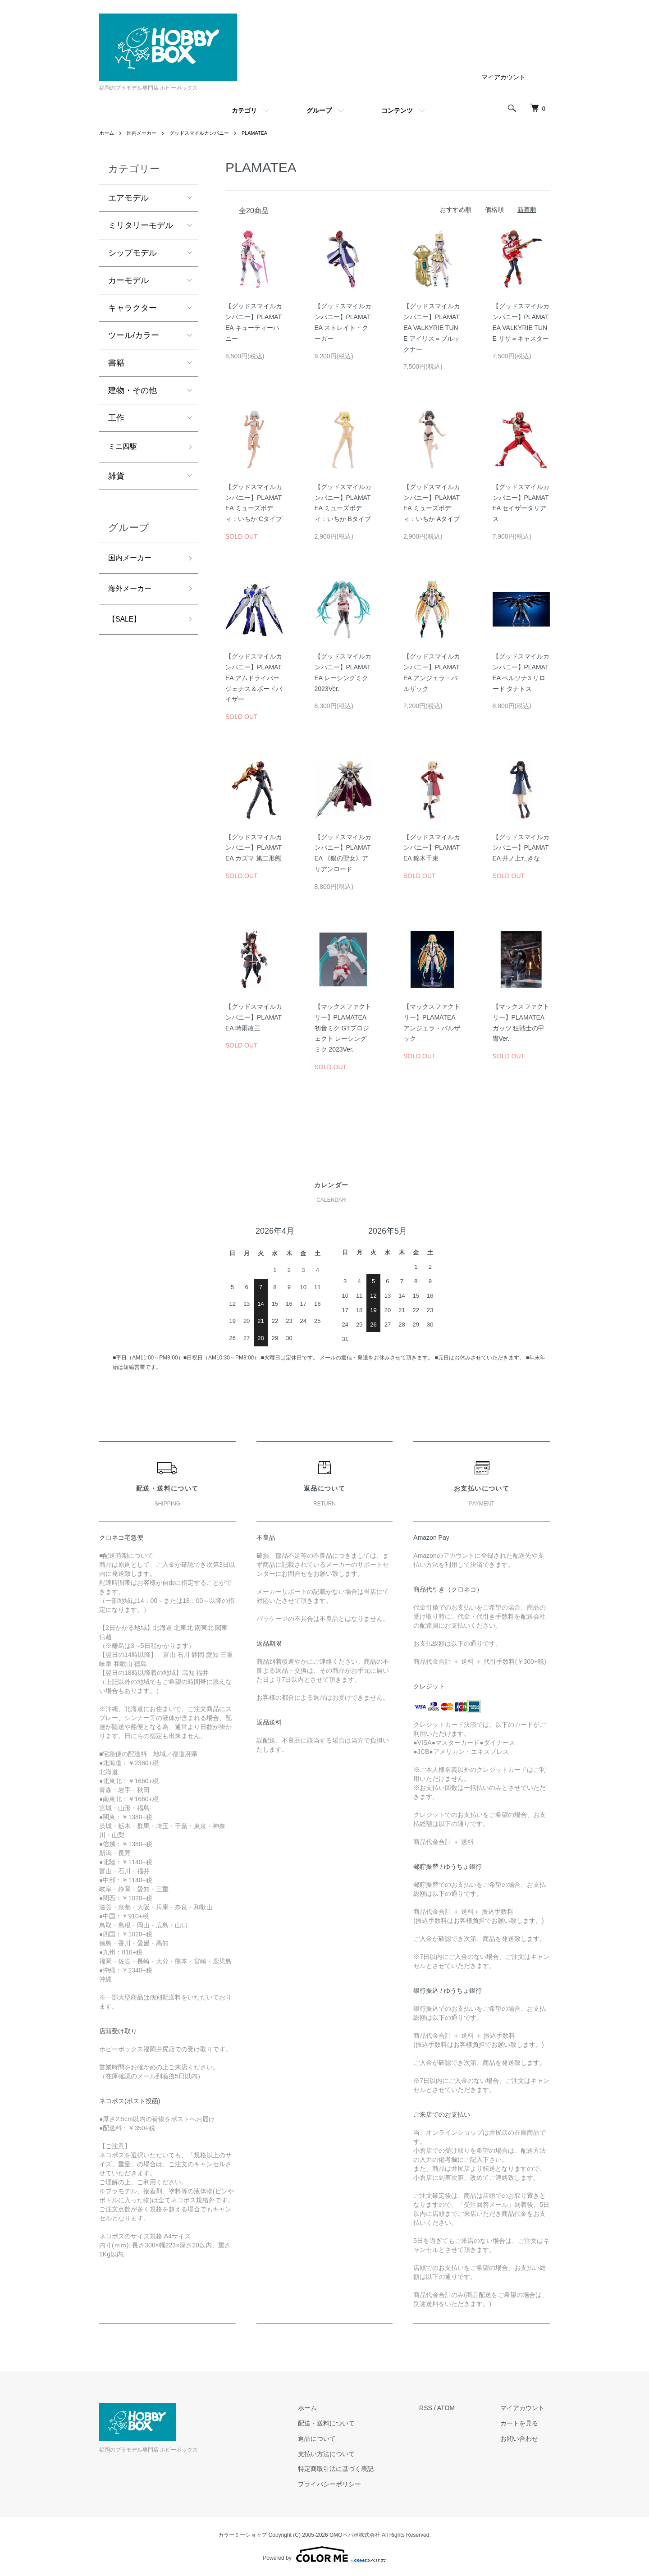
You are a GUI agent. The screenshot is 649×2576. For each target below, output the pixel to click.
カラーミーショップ (242, 2535)
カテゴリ (244, 110)
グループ (319, 110)
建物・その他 (132, 390)
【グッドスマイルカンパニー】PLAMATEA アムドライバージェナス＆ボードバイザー (253, 678)
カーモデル (128, 280)
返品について (332, 2438)
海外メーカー (132, 593)
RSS (436, 2407)
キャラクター (132, 307)
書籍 (116, 362)
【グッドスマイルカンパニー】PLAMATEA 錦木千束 (431, 847)
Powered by (324, 2554)
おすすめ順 (455, 209)
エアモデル (128, 197)
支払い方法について (341, 2453)
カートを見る (525, 2423)
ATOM (456, 2407)
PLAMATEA (265, 133)
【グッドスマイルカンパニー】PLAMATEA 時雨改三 (253, 1017)
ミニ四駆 (124, 447)
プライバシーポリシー (344, 2484)
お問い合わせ (525, 2438)
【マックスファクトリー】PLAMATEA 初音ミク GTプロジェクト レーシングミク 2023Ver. (343, 1028)
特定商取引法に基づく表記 (351, 2468)
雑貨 (116, 477)
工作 (116, 417)
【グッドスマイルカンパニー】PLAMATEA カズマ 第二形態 (253, 847)
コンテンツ (397, 110)
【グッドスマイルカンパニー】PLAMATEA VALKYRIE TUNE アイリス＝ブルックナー (431, 327)
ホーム (107, 133)
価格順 (494, 209)
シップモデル (132, 252)
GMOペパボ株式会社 (354, 2535)
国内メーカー (144, 133)
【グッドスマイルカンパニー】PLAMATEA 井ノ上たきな (521, 847)
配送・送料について (341, 2423)
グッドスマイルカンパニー (206, 133)
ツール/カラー (133, 335)
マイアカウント (503, 77)
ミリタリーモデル (140, 225)
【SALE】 (126, 625)
